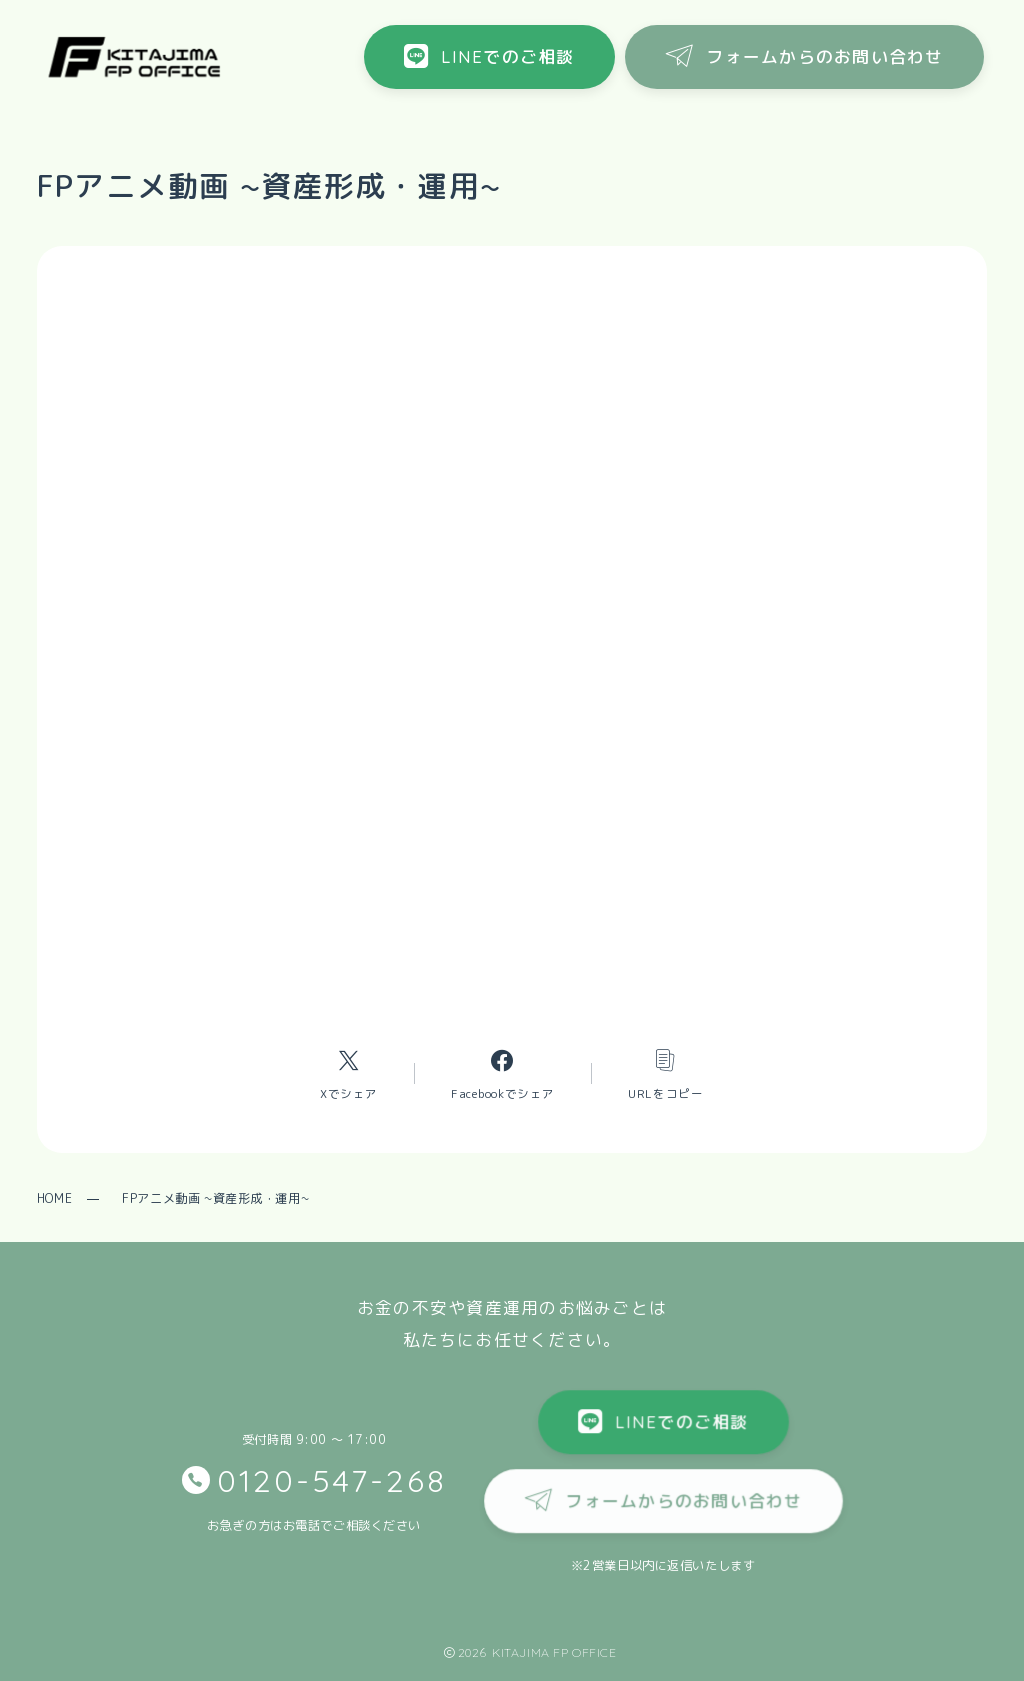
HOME (54, 1198)
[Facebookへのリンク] (502, 1073)
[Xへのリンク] (349, 1073)
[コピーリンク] (666, 1073)
